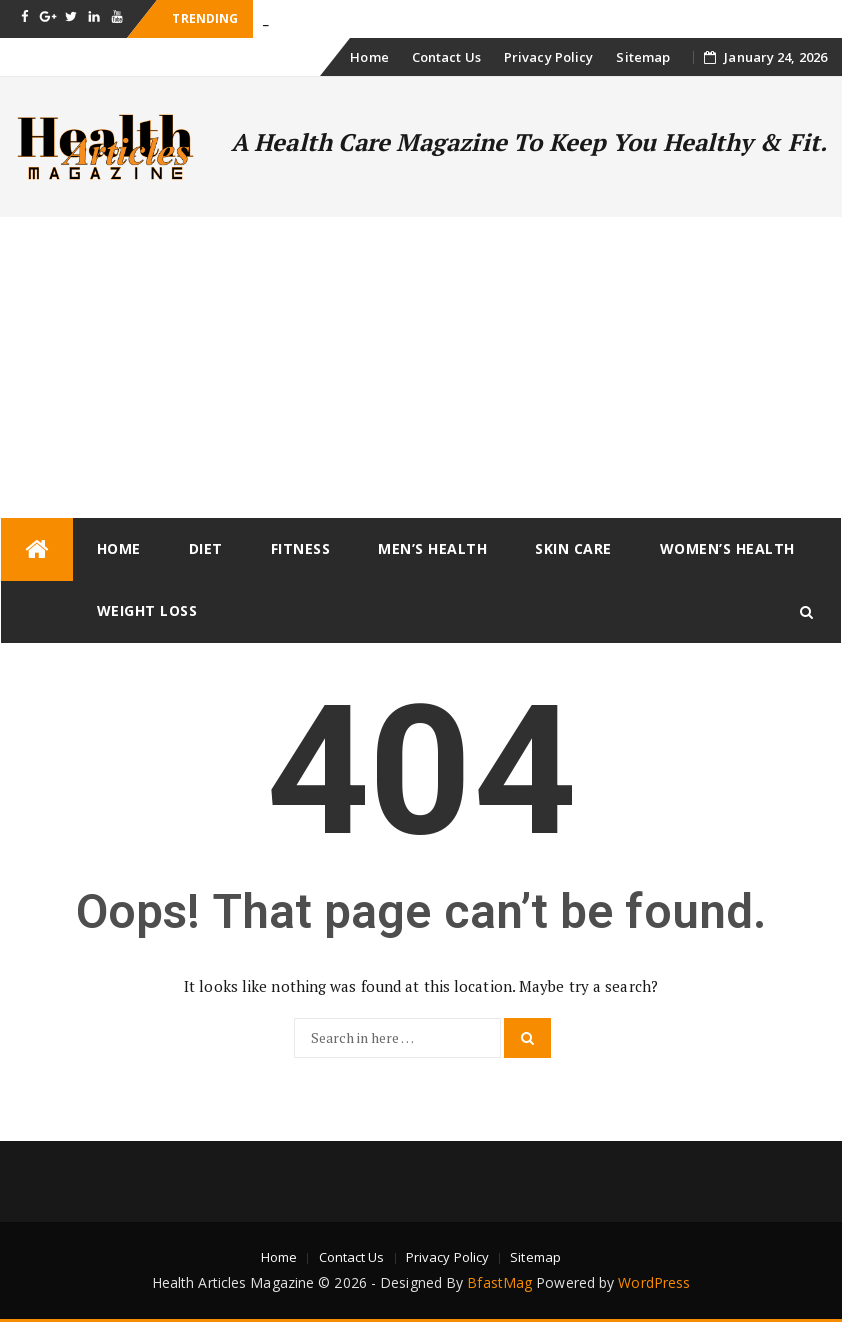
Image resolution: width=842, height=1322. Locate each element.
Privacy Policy (548, 57)
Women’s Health (727, 548)
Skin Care (573, 548)
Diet (206, 548)
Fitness (301, 548)
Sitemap (643, 57)
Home (369, 57)
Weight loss (147, 610)
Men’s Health (432, 548)
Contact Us (446, 57)
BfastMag (499, 1282)
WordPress (654, 1282)
